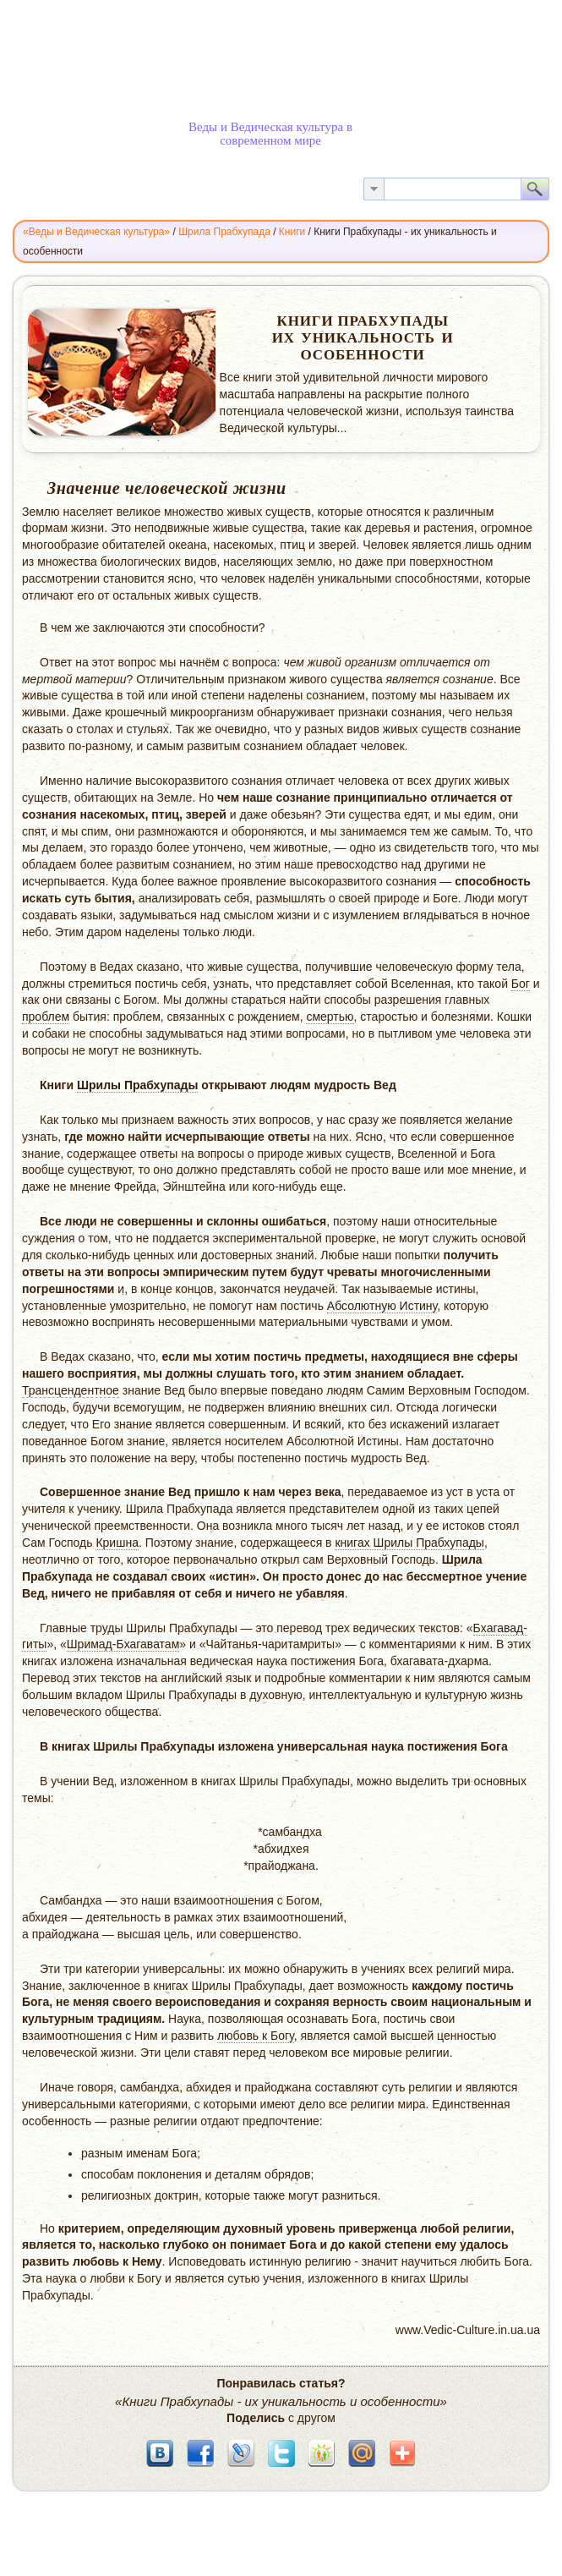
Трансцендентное (70, 1390)
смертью (329, 1016)
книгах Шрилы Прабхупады (409, 1542)
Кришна (117, 1542)
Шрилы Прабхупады (138, 1085)
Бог (520, 983)
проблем (45, 1016)
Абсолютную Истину (382, 1306)
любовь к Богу (255, 2035)
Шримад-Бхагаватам (123, 1644)
